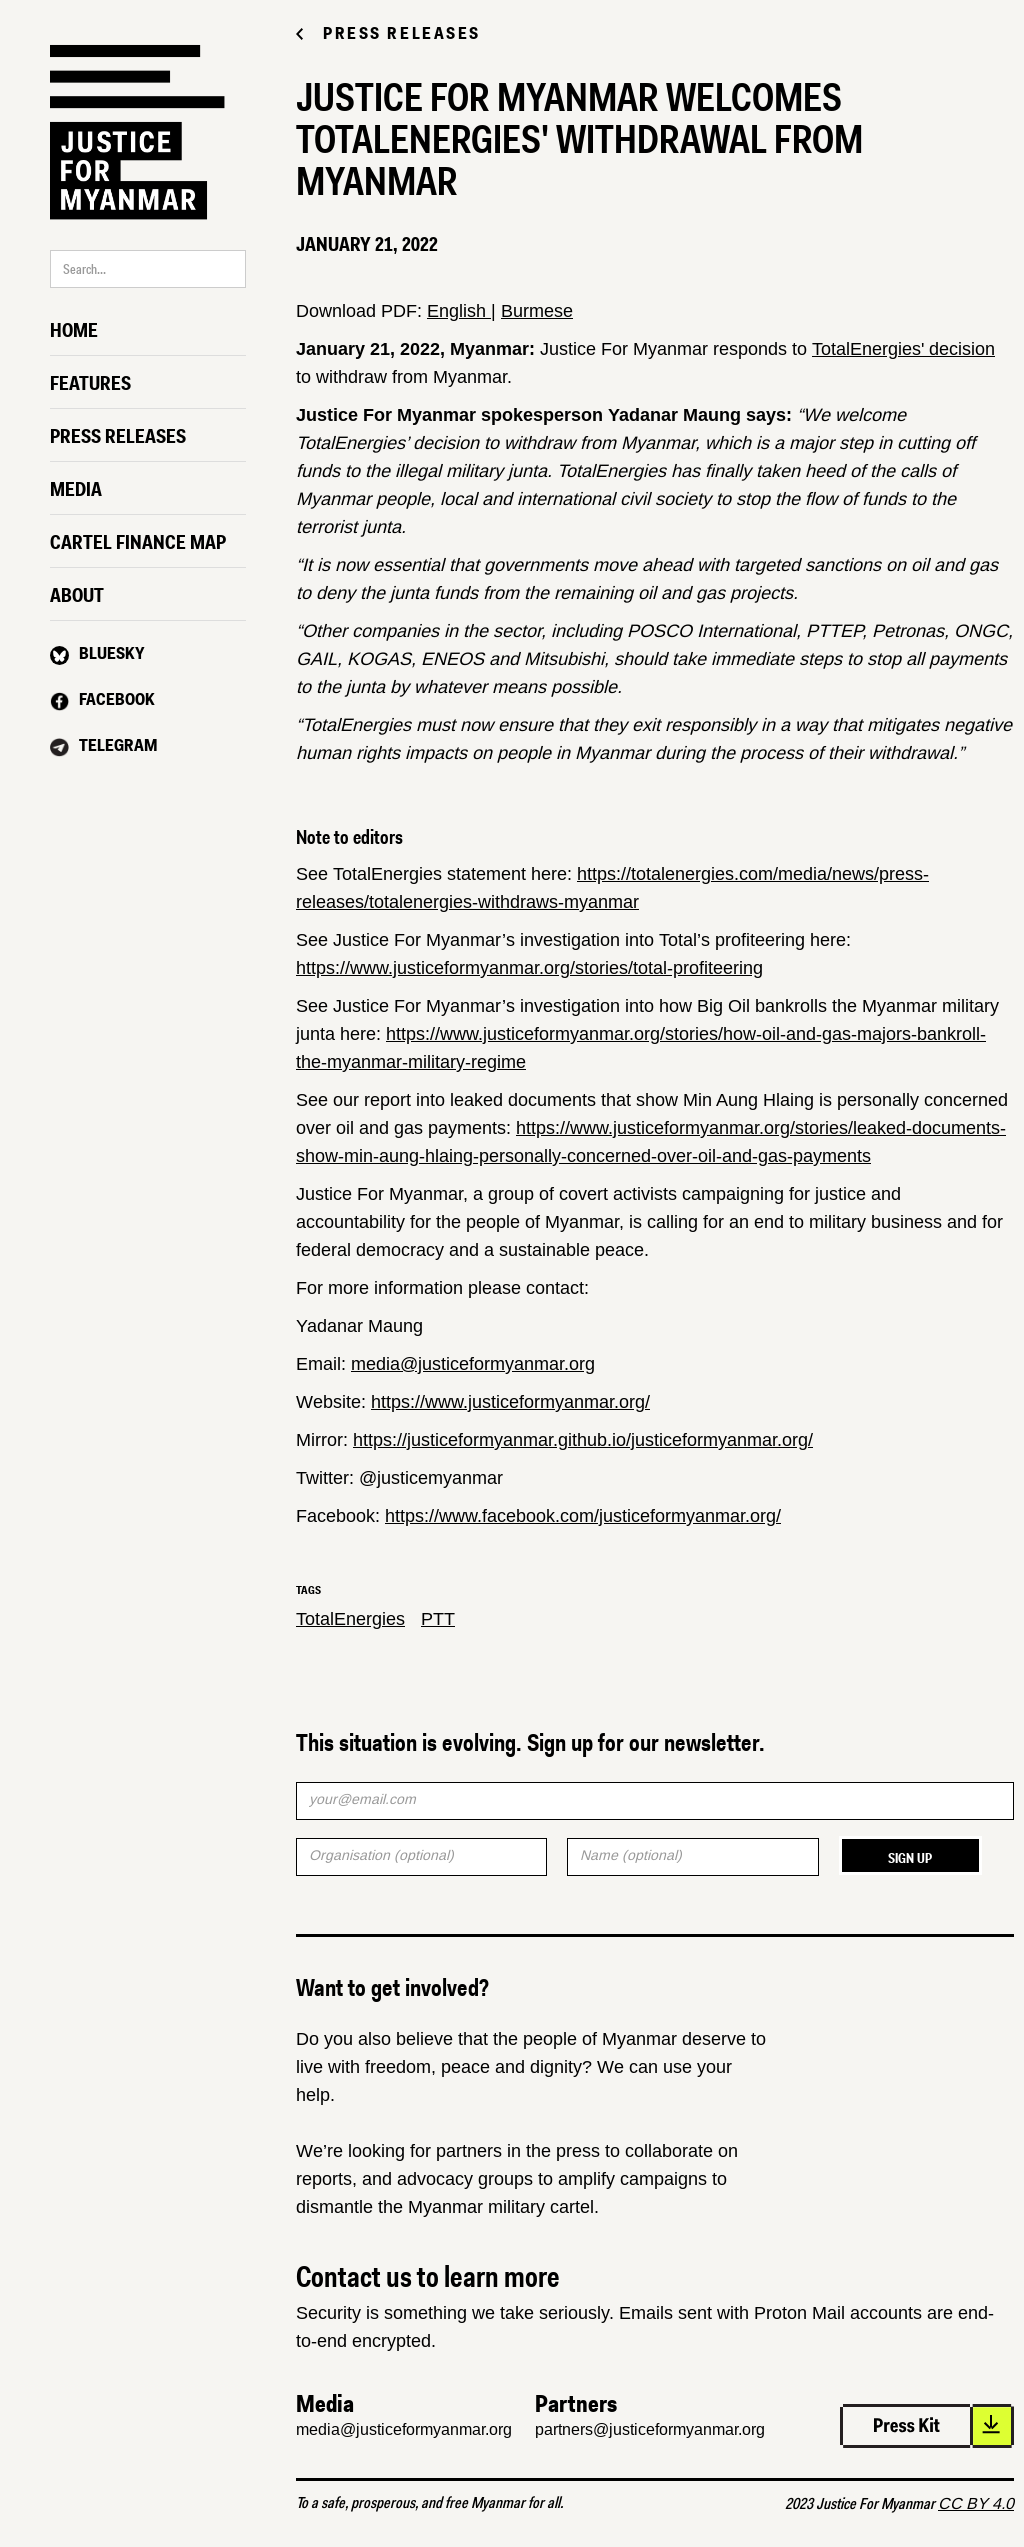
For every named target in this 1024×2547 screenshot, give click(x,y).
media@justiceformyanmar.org (473, 1364)
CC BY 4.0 (976, 2503)
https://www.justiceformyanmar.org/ (510, 1402)
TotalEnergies (350, 1619)
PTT (438, 1619)
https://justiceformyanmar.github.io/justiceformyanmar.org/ (583, 1440)
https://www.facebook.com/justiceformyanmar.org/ (583, 1516)
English (459, 311)
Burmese (537, 311)
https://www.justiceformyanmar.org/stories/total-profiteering (529, 968)
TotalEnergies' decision (903, 349)
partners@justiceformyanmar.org (650, 2429)
